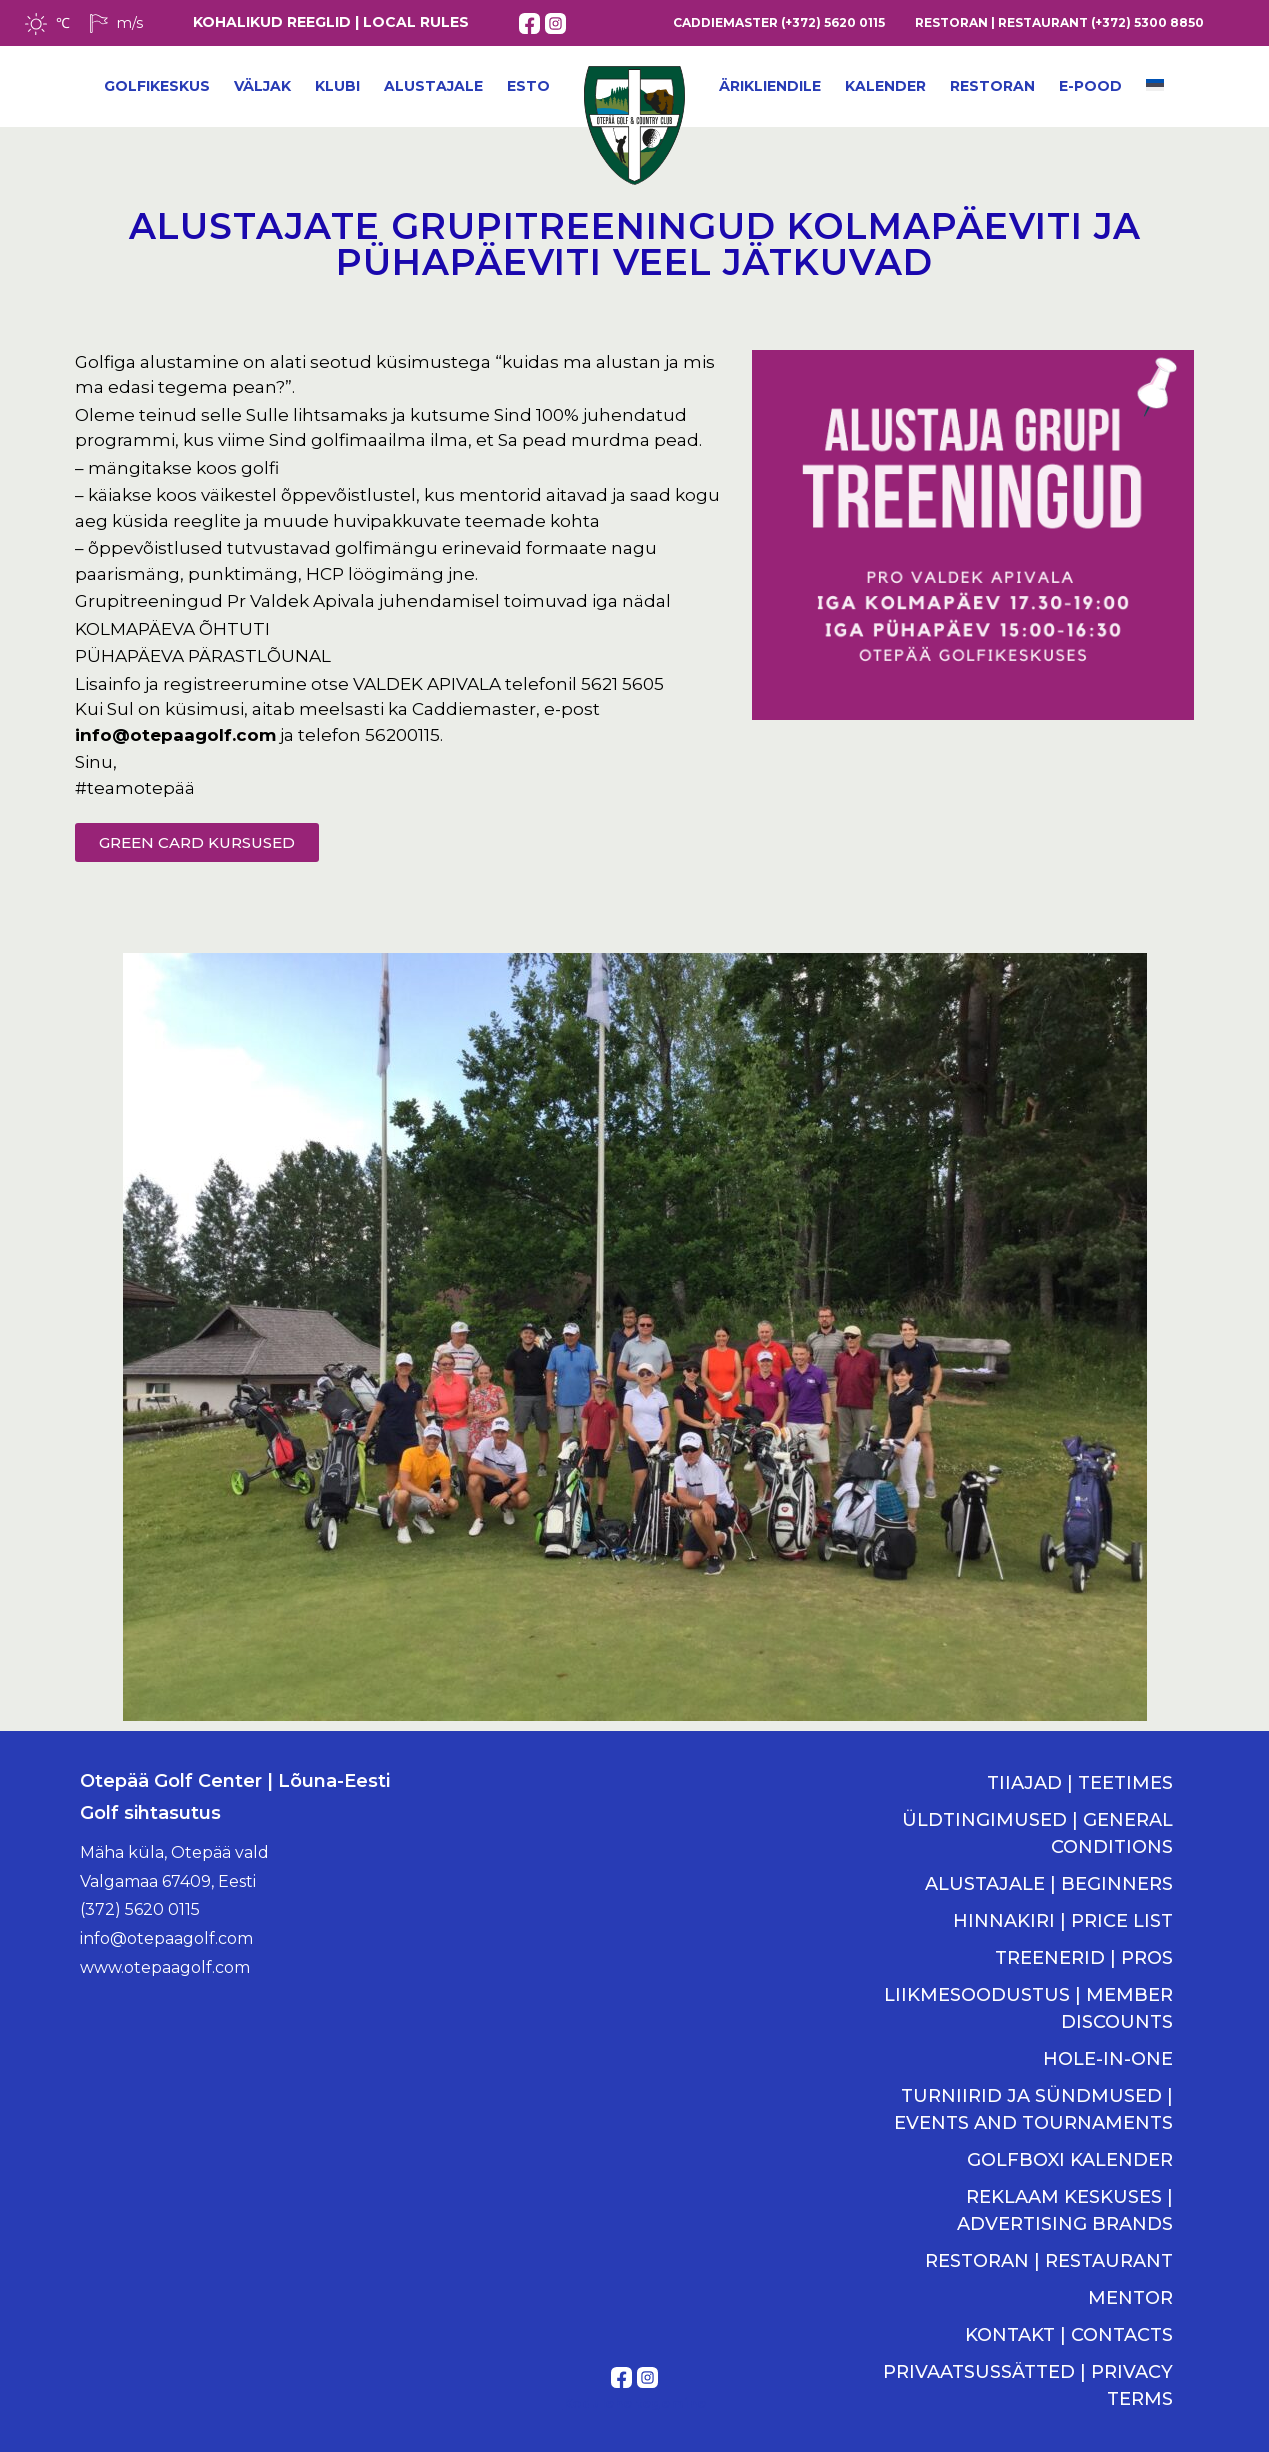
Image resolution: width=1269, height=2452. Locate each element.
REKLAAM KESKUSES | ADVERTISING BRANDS (1065, 2210)
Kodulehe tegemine (634, 2403)
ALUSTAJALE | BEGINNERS (1049, 1884)
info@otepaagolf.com (175, 735)
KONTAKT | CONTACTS (1069, 2335)
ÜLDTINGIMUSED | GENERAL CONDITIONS (1037, 1833)
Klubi (337, 86)
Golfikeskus (157, 86)
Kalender (885, 86)
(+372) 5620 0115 (833, 22)
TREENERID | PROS (1084, 1958)
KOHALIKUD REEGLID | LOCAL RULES (331, 22)
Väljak (262, 86)
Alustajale (433, 86)
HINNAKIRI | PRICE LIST (1063, 1921)
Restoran (992, 86)
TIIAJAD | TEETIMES (1080, 1783)
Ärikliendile (770, 86)
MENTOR (1130, 2298)
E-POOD (1090, 86)
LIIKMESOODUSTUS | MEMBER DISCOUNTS (1028, 2008)
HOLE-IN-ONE (1108, 2059)
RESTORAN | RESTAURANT (1049, 2261)
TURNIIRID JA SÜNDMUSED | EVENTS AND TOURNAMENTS (1033, 2109)
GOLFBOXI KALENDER (1070, 2160)
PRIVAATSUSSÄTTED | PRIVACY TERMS (1028, 2385)
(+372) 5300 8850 (1147, 22)
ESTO (528, 86)
